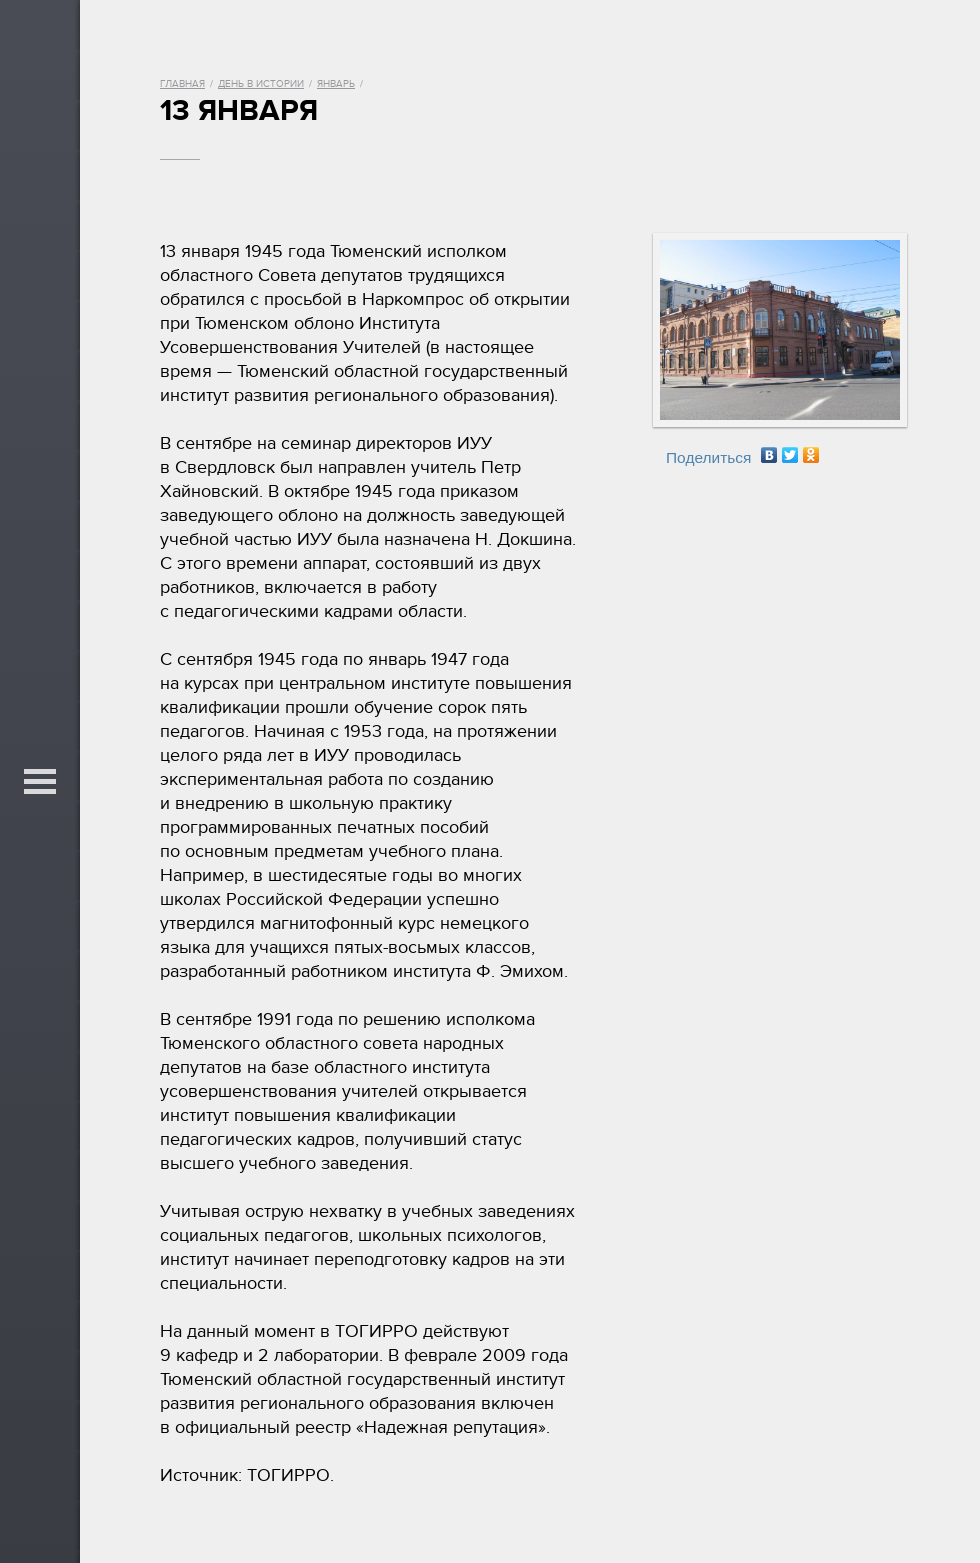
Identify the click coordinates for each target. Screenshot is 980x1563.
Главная (182, 84)
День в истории (261, 84)
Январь (336, 84)
